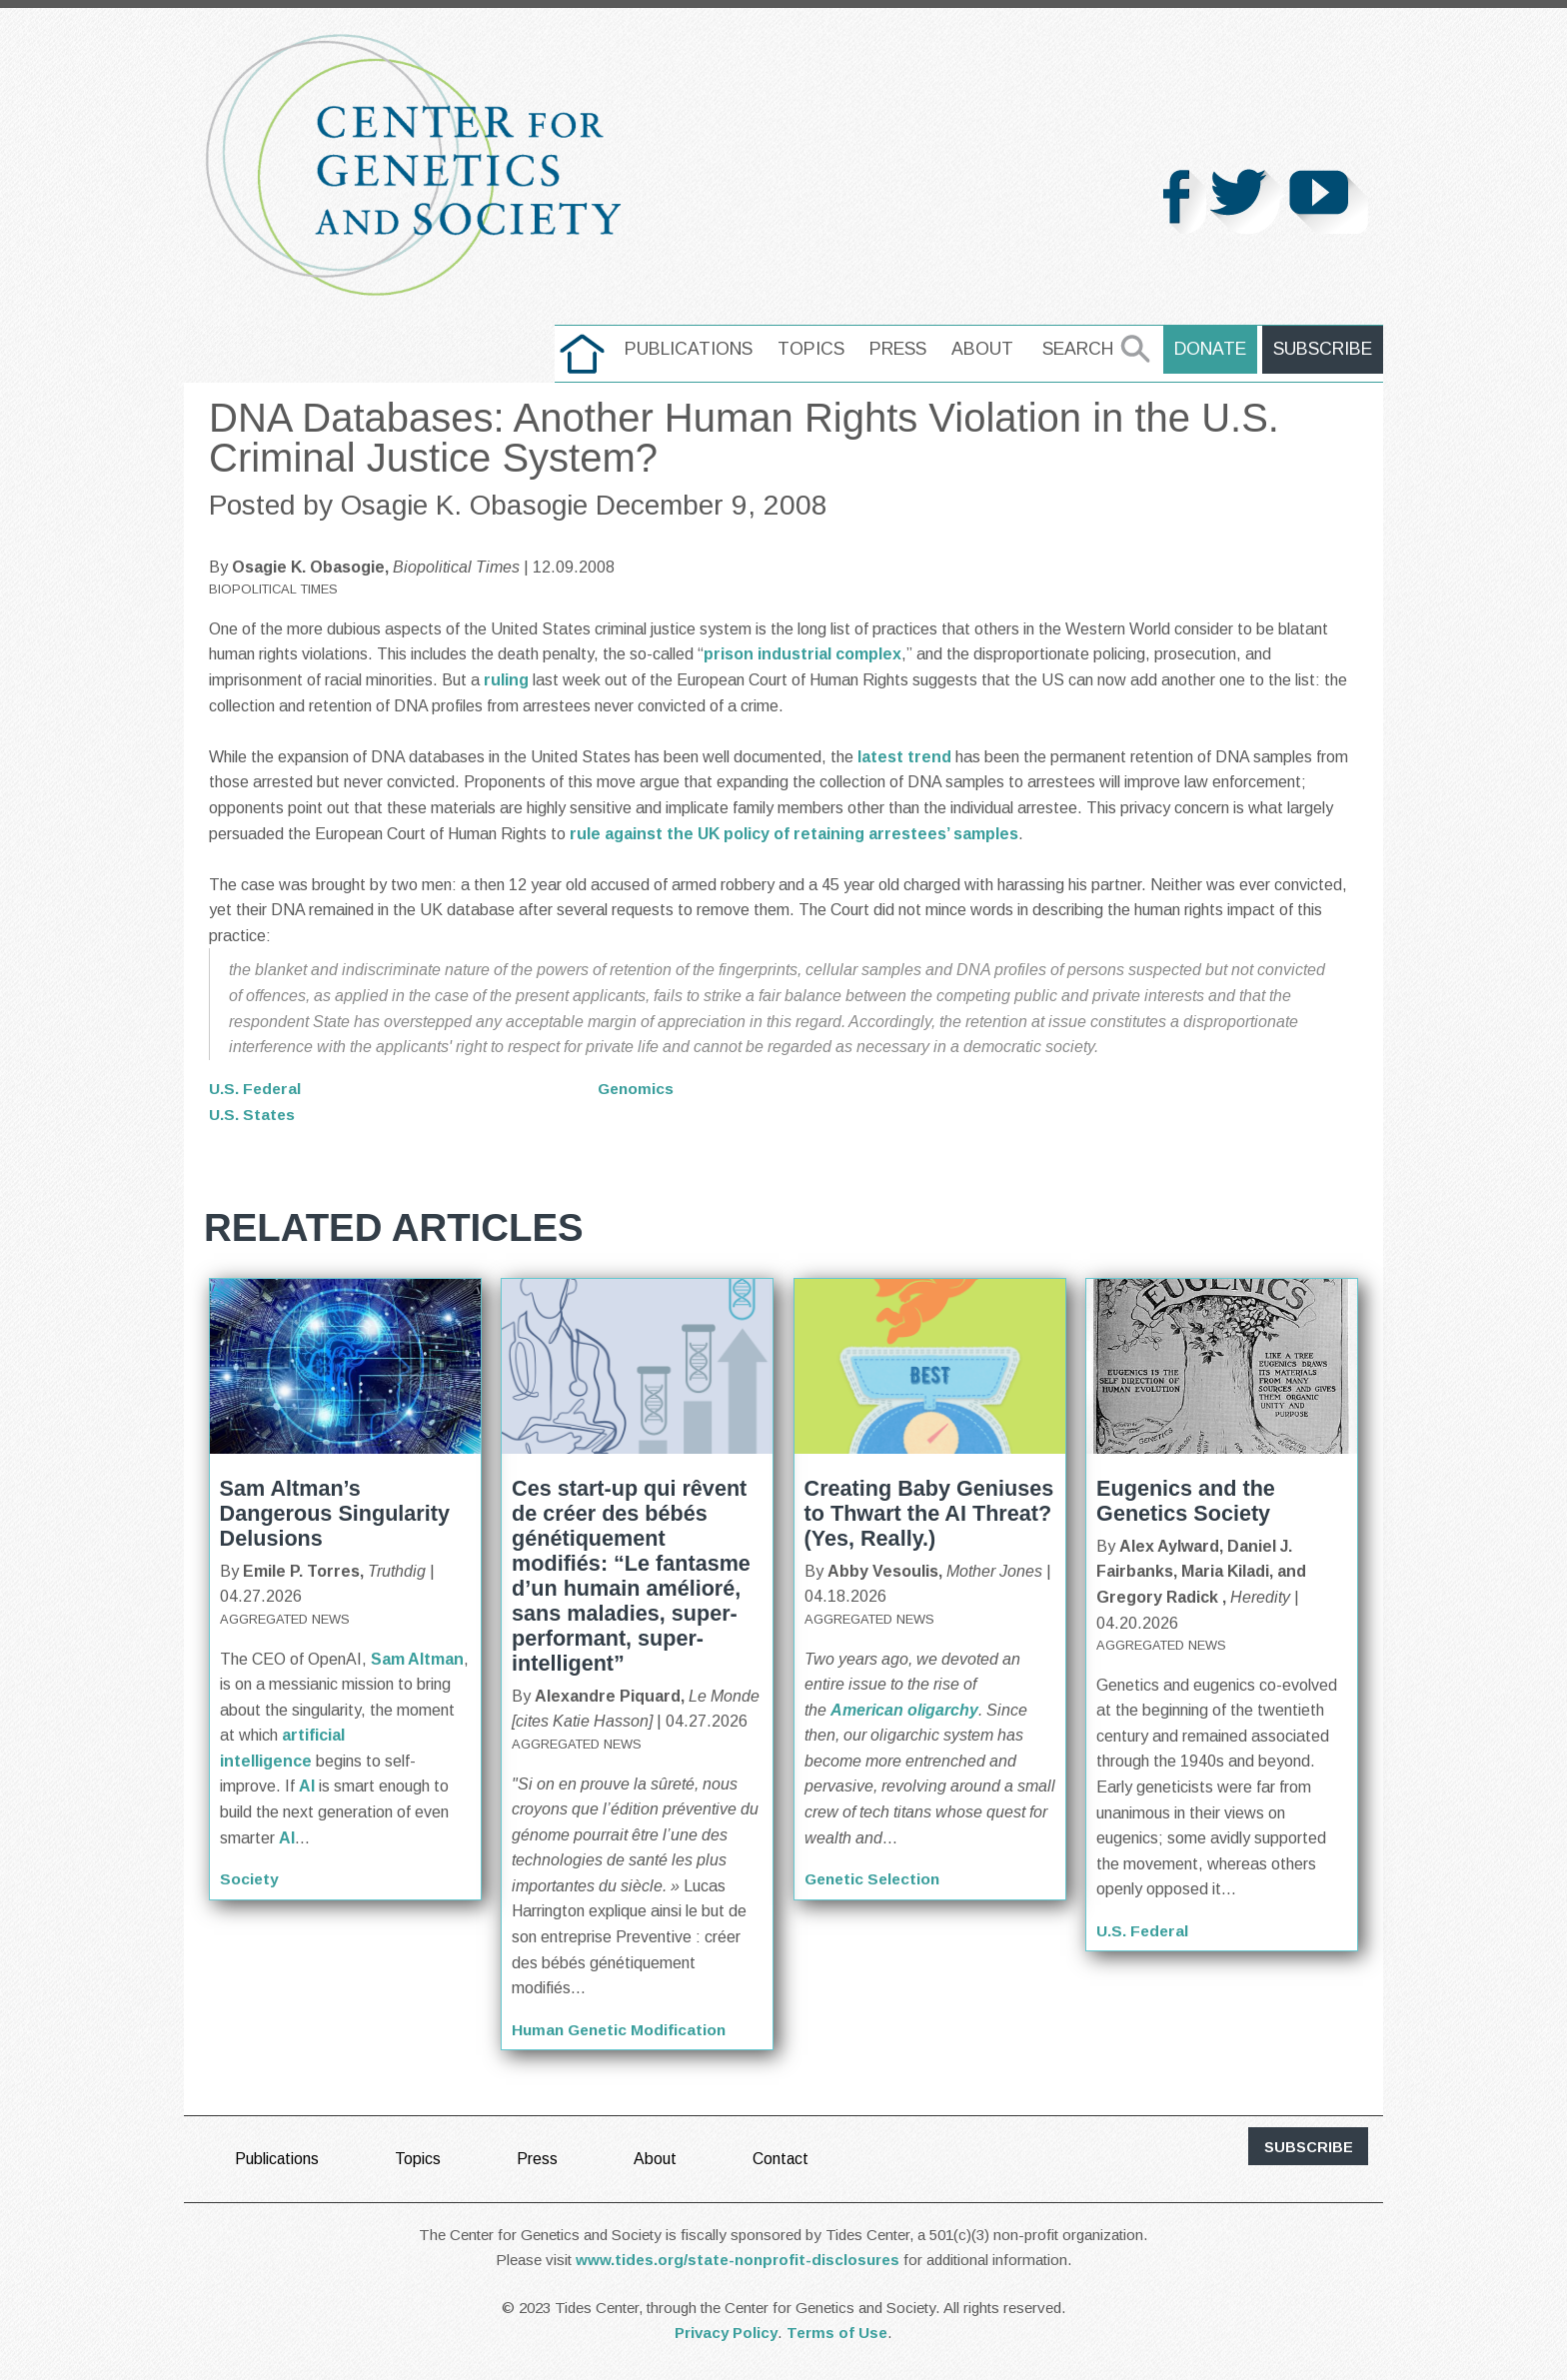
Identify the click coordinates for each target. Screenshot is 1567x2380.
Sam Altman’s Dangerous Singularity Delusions (335, 1512)
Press (901, 349)
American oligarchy (904, 1709)
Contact (782, 2157)
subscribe (1308, 2146)
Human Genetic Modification (622, 2028)
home (586, 349)
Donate (1213, 349)
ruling (506, 679)
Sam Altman (417, 1658)
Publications (693, 349)
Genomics (637, 1088)
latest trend (904, 756)
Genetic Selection (875, 1878)
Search (1081, 349)
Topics (815, 349)
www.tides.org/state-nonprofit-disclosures (737, 2258)
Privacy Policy (726, 2331)
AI (307, 1786)
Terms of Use (836, 2331)
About (986, 349)
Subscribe (1323, 349)
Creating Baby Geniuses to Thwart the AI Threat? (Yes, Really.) (929, 1512)
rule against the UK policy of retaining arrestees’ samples (794, 833)
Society (250, 1878)
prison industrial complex (802, 653)
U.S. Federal (256, 1088)
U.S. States (252, 1113)
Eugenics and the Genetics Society (1185, 1500)
